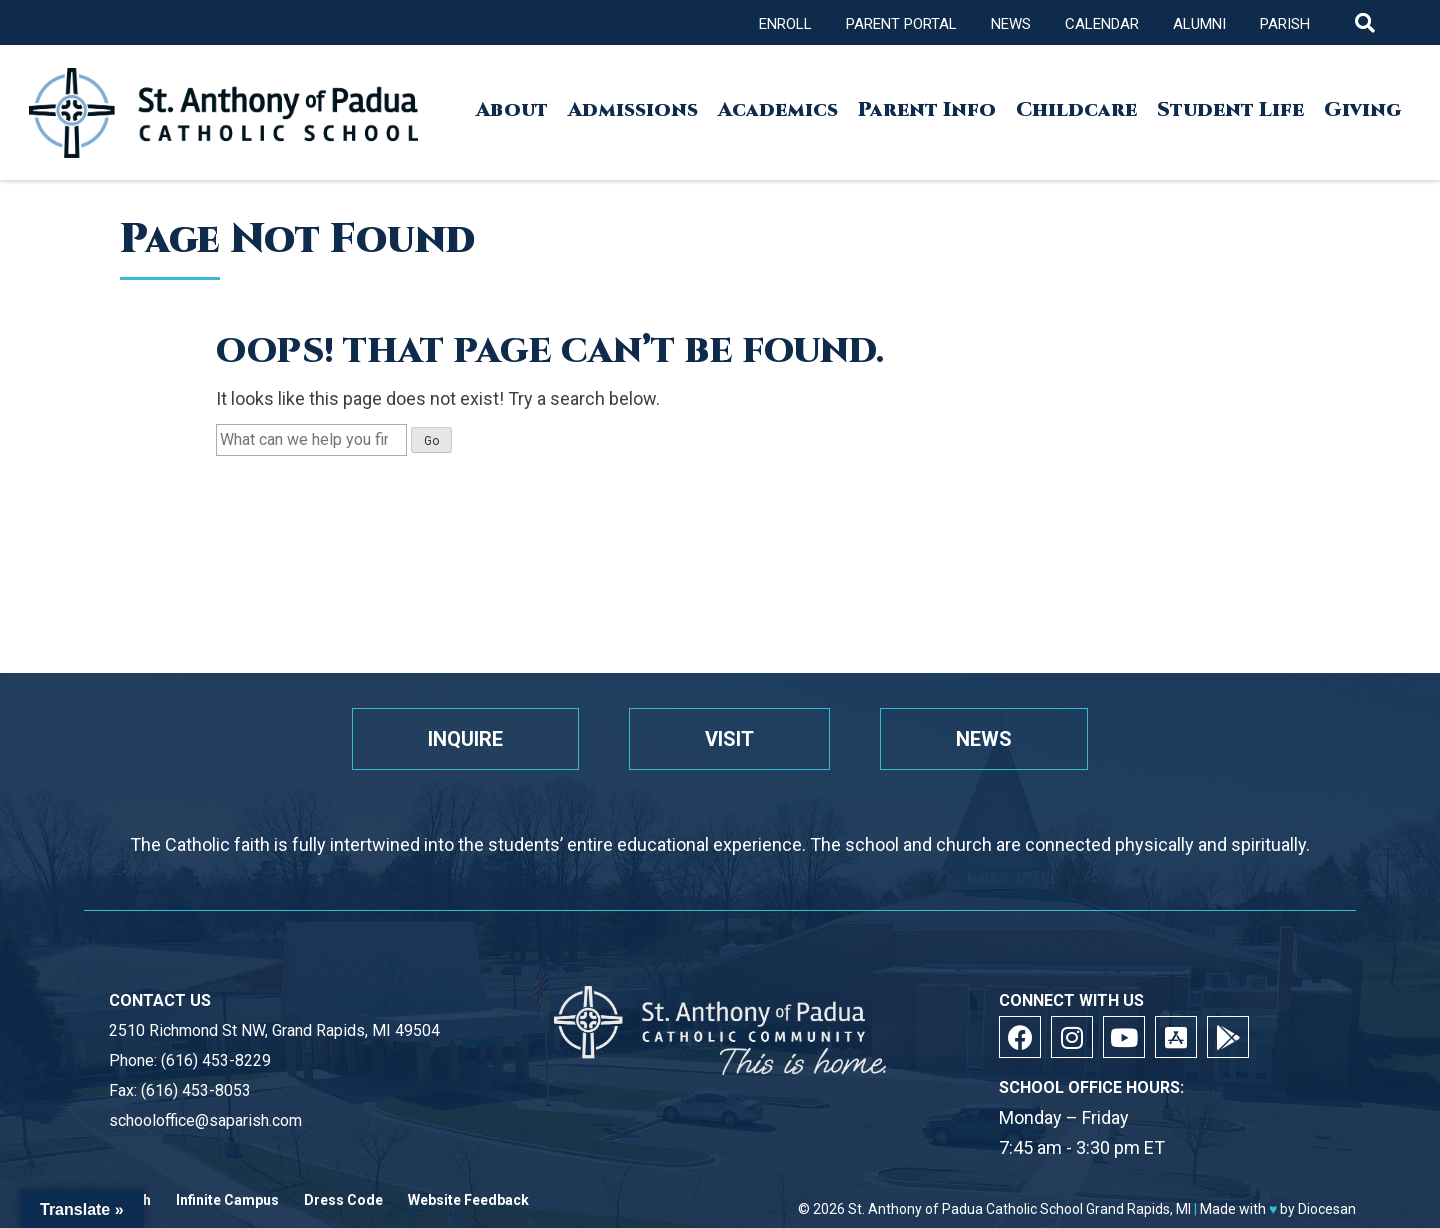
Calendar (1102, 24)
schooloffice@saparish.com (205, 1120)
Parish (1285, 24)
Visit (729, 739)
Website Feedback (468, 1200)
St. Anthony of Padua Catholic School (965, 1209)
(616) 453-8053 (196, 1090)
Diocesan (1327, 1209)
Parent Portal (901, 24)
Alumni (1199, 24)
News (1011, 24)
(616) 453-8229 (216, 1060)
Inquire (465, 739)
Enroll (785, 24)
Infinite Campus (227, 1200)
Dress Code (343, 1200)
